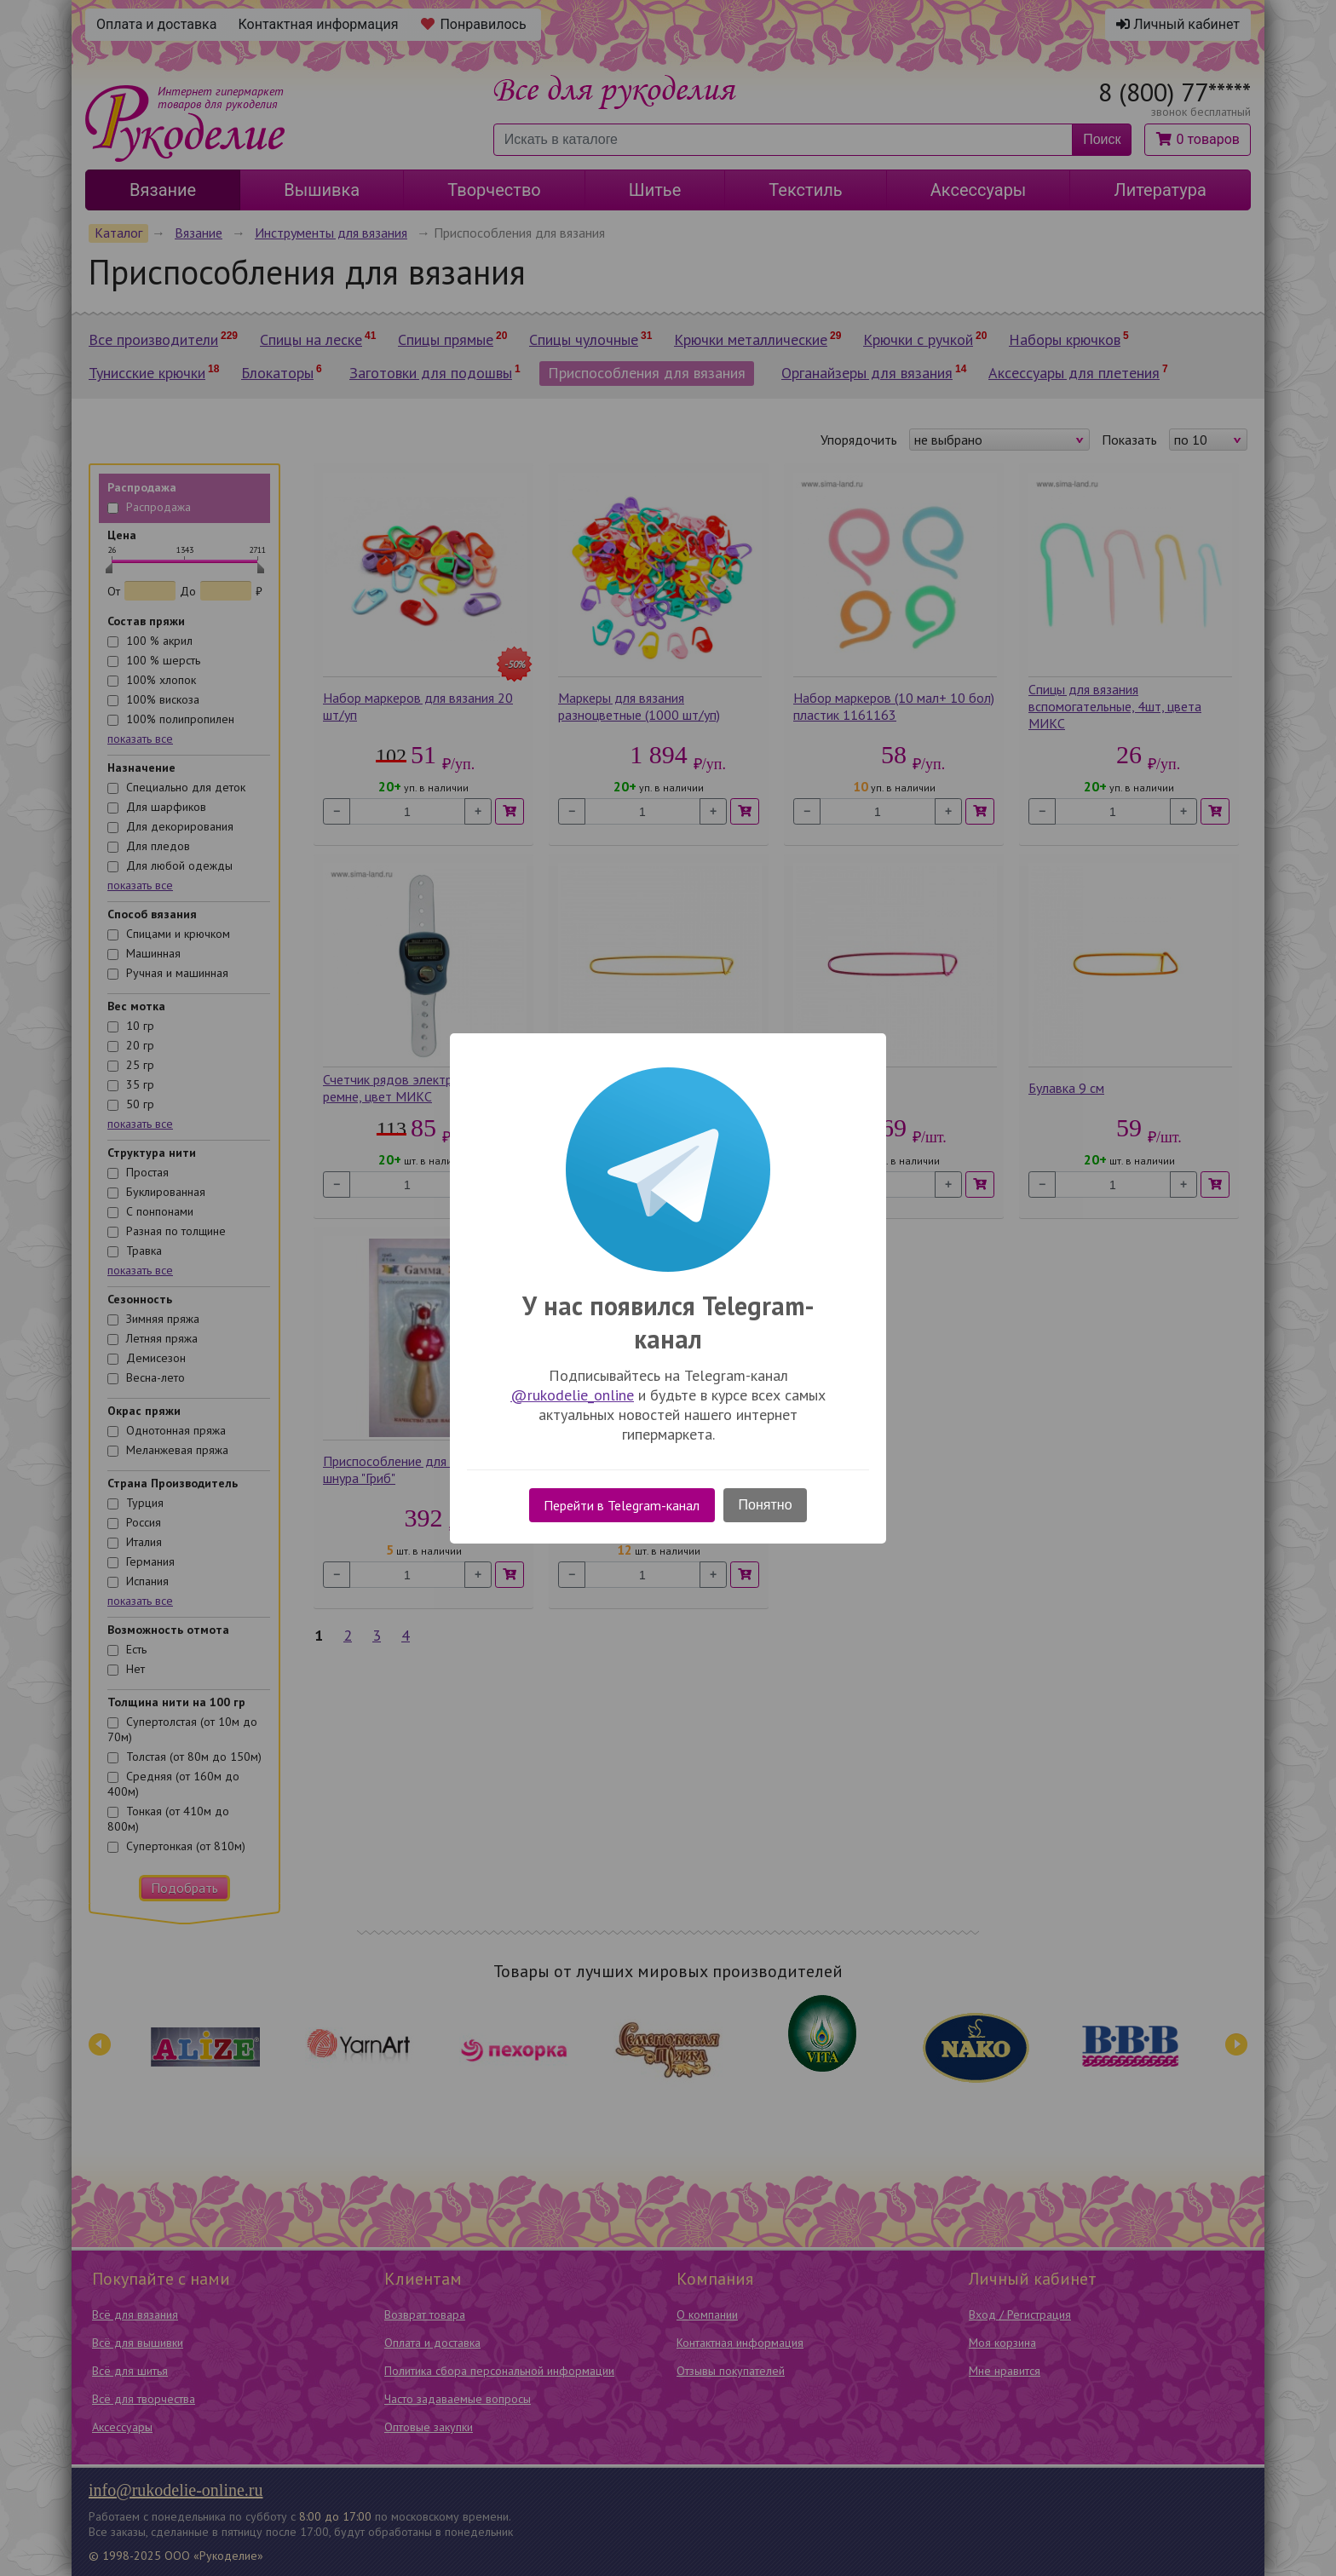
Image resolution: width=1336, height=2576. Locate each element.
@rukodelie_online (572, 1395)
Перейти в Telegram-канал (622, 1505)
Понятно (765, 1505)
